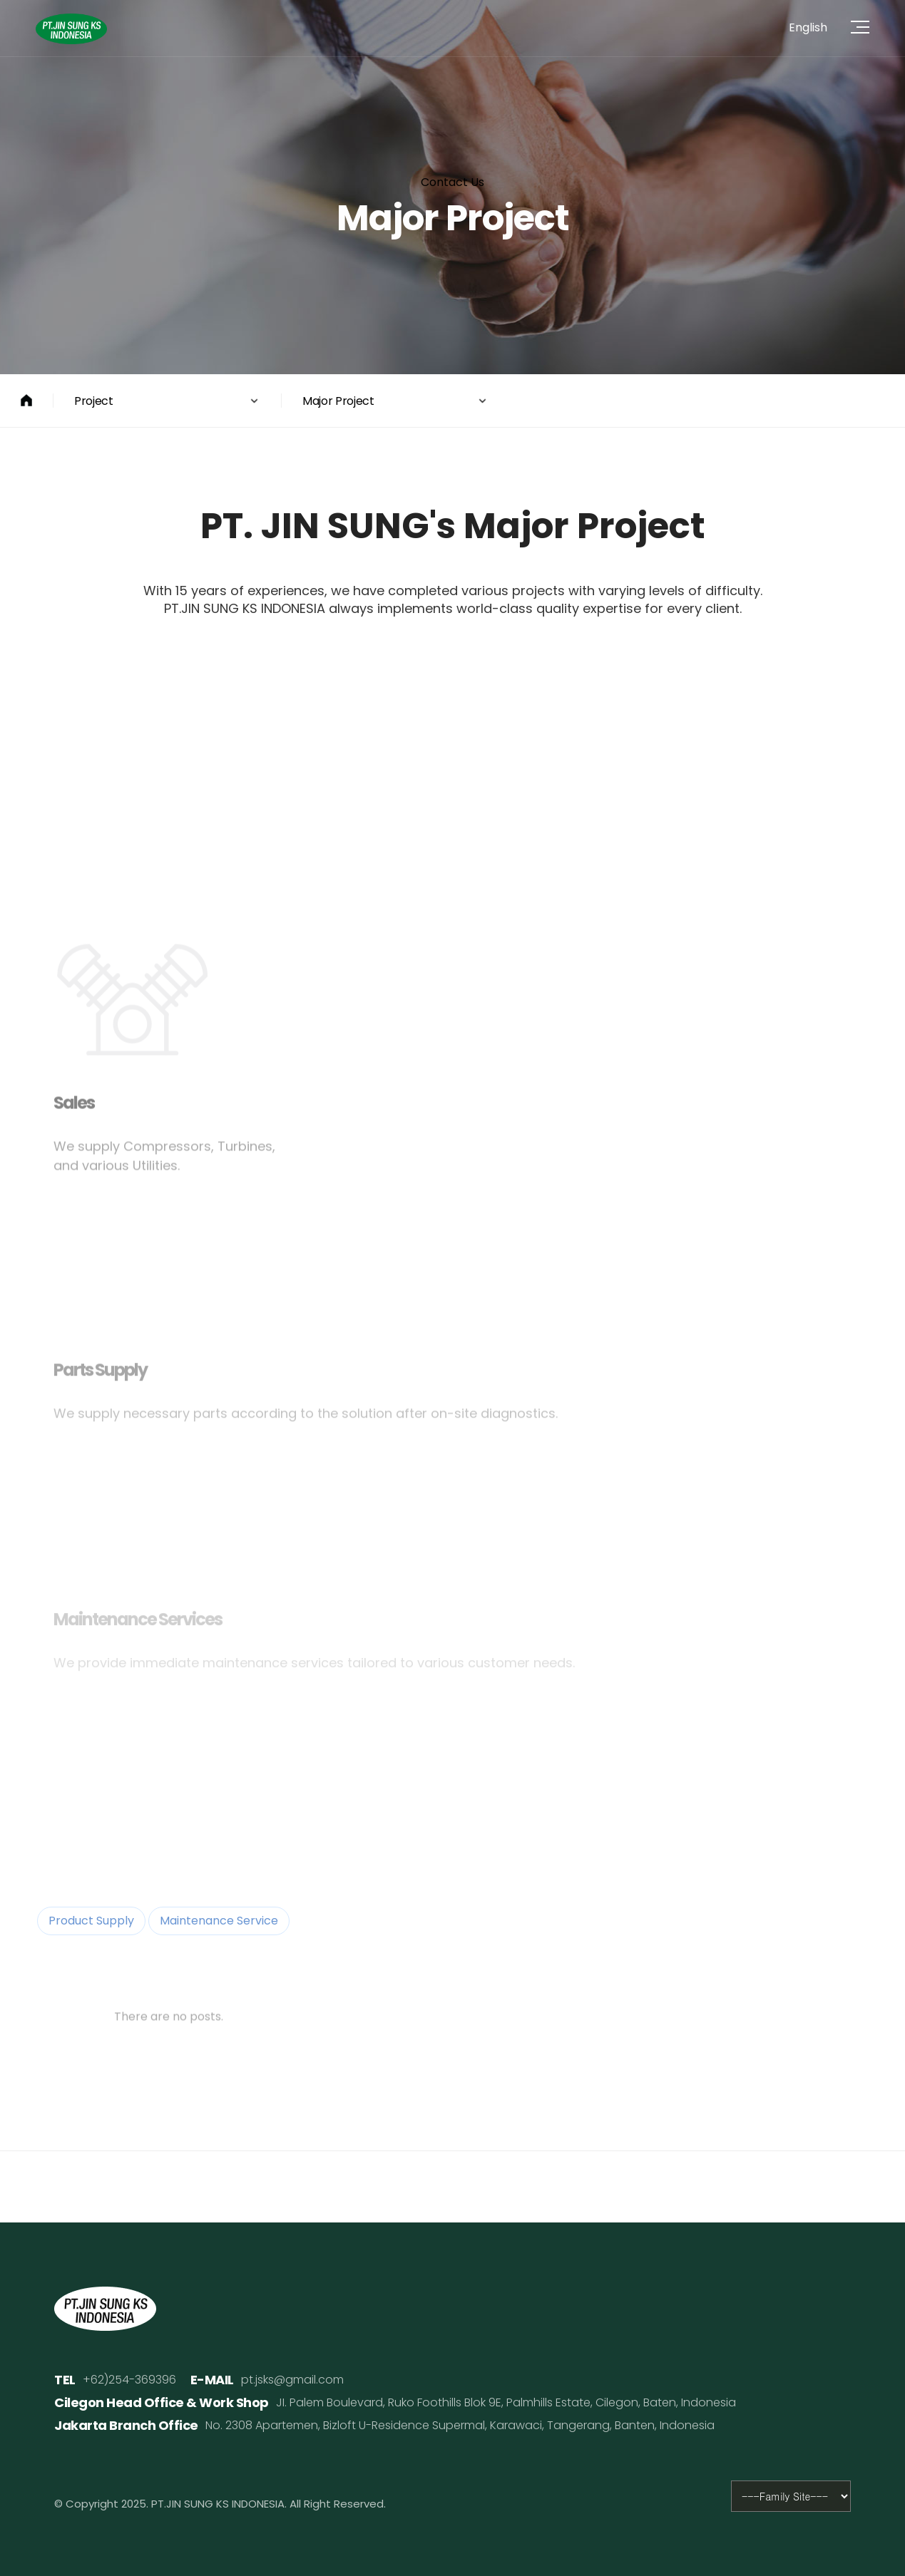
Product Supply (91, 1920)
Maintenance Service (219, 1920)
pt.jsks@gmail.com (292, 2379)
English (808, 27)
